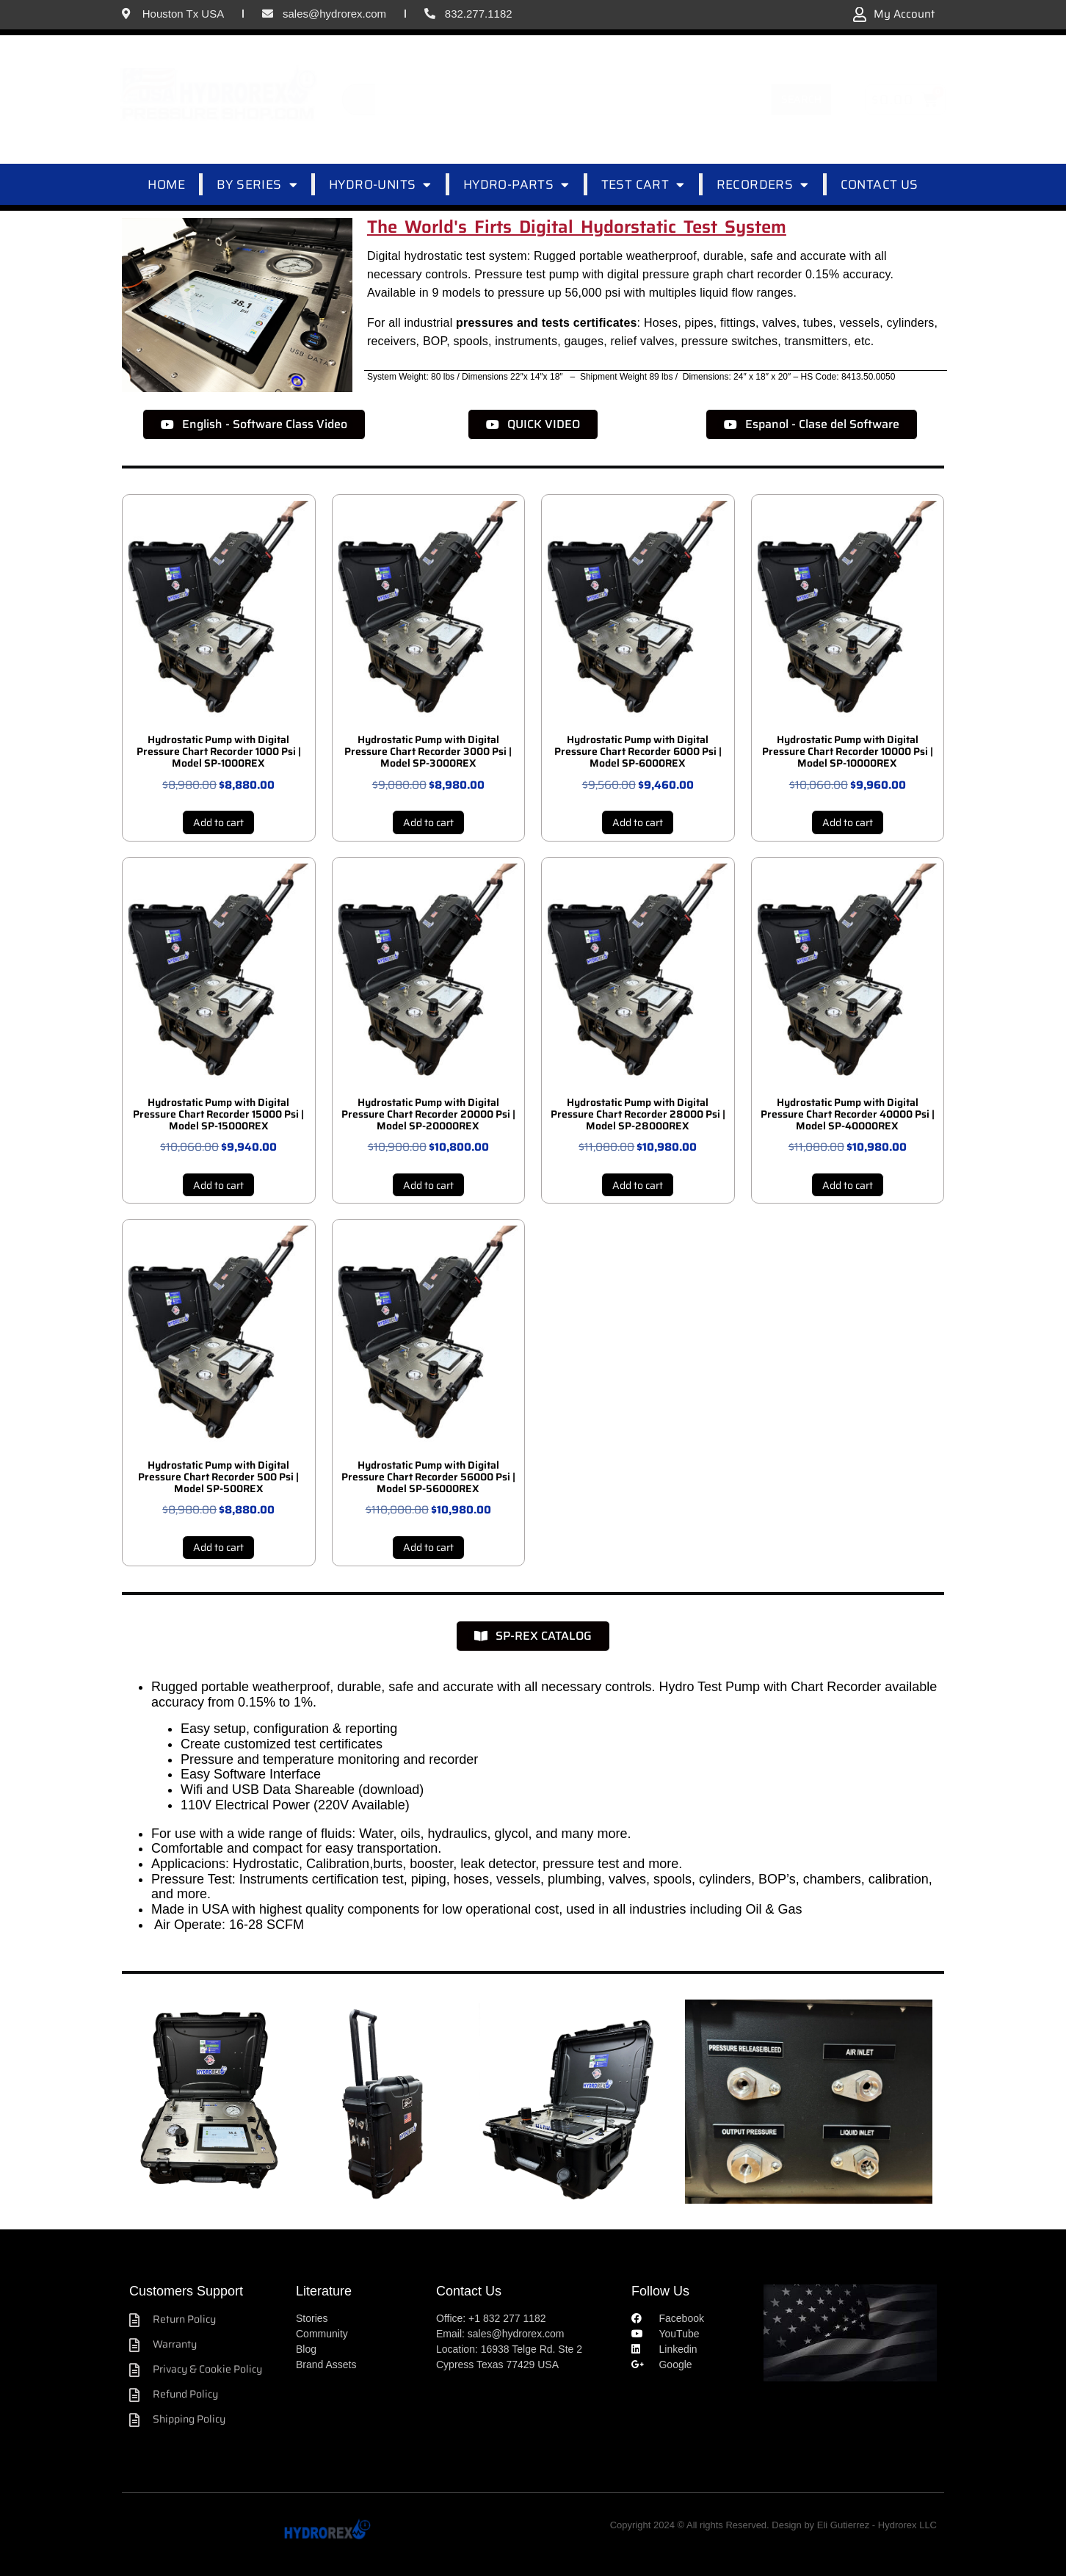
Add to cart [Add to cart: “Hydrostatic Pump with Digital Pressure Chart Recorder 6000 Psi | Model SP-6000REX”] (637, 822)
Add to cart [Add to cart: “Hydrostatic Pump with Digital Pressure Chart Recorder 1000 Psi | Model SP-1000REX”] (218, 822)
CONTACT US (879, 184)
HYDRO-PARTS (516, 184)
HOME (166, 184)
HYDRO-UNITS (380, 184)
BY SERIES (257, 184)
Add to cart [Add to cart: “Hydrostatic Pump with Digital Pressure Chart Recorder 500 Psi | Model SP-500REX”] (218, 1547)
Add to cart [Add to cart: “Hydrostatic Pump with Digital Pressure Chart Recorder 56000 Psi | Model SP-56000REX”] (428, 1547)
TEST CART (643, 184)
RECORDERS (763, 184)
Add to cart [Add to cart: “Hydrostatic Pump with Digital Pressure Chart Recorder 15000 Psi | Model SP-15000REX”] (218, 1185)
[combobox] (557, 99)
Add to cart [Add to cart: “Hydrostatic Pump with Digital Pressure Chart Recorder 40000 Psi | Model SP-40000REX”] (847, 1185)
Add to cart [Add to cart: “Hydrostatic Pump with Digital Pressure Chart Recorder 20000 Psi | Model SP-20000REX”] (428, 1185)
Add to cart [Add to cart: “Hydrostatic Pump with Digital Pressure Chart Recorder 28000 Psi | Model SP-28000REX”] (637, 1185)
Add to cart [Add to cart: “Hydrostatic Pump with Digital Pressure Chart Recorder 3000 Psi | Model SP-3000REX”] (428, 822)
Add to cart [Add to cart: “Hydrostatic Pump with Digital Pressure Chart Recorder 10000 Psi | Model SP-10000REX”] (847, 822)
